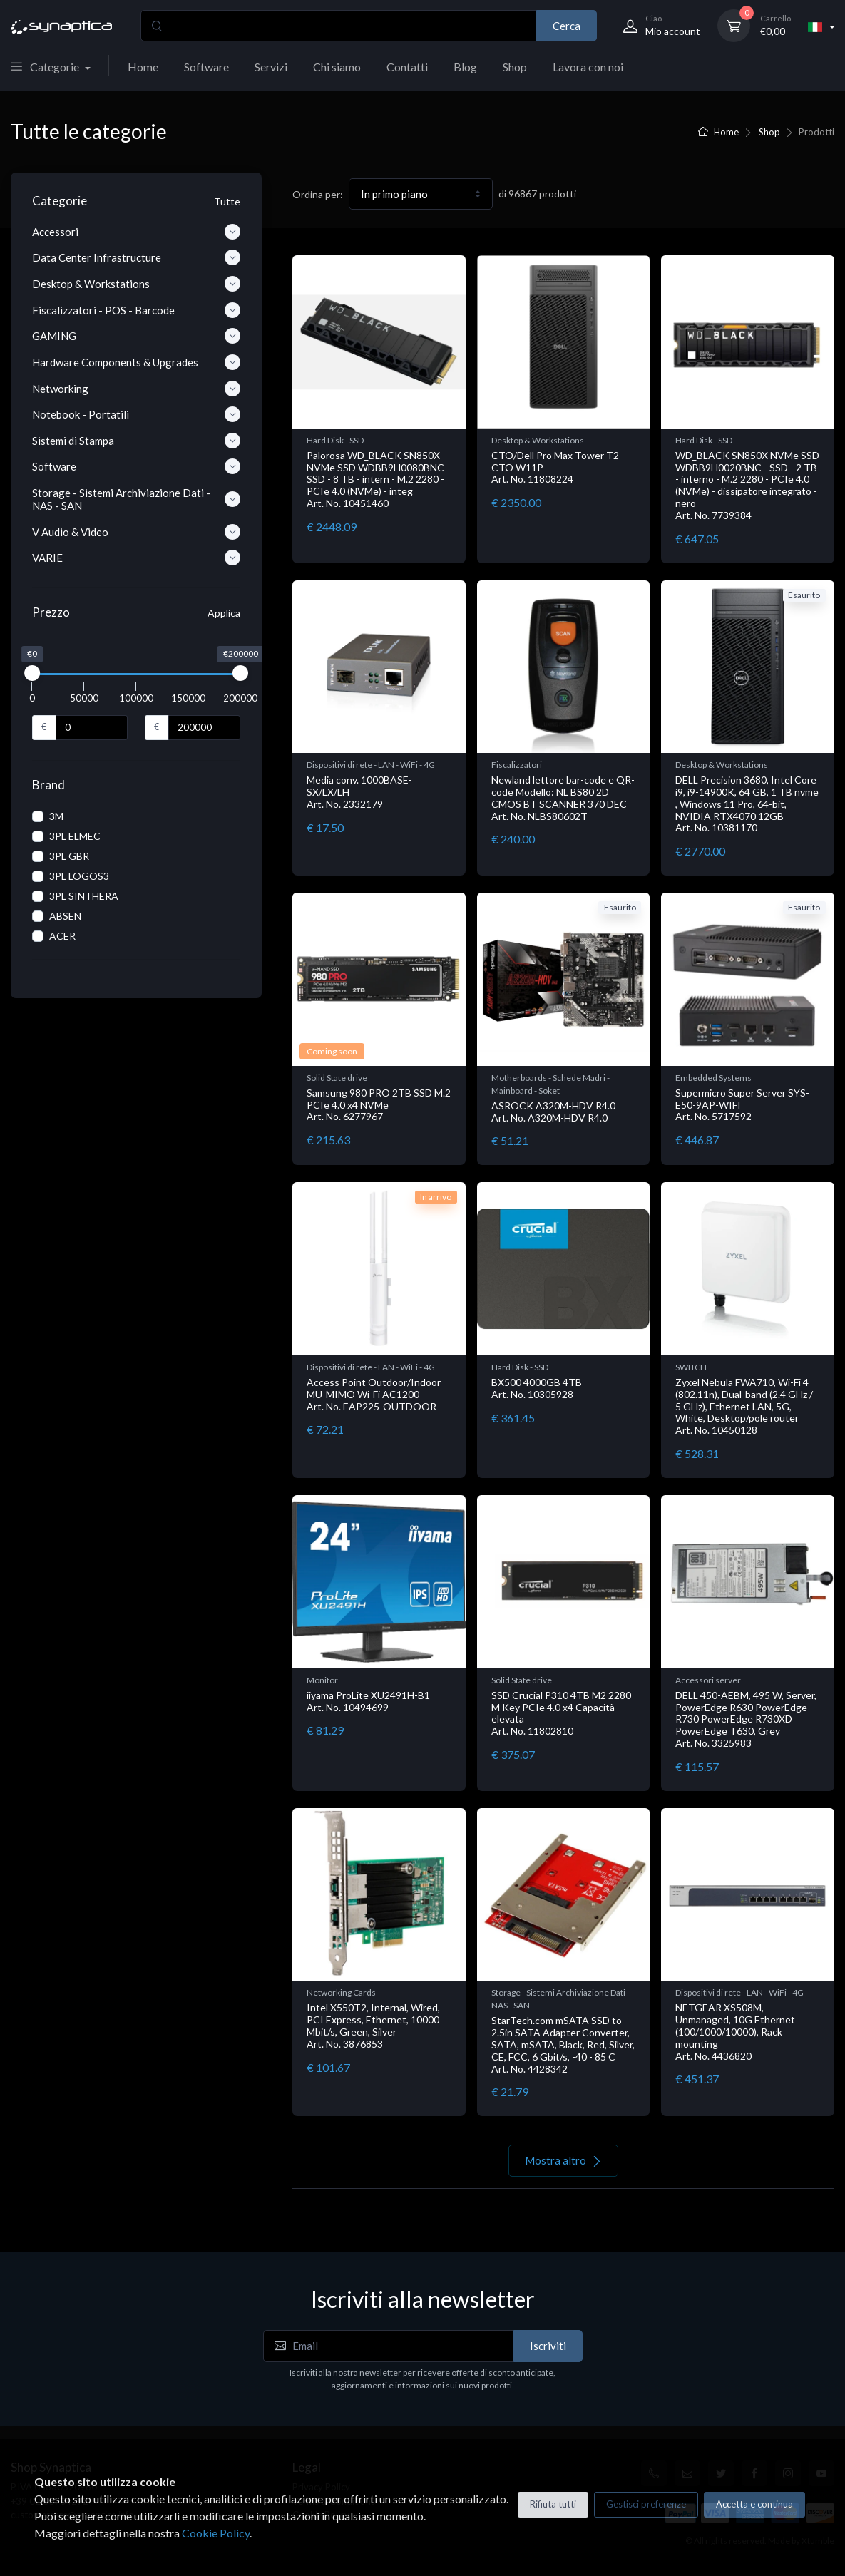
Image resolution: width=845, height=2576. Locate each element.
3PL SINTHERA (83, 896)
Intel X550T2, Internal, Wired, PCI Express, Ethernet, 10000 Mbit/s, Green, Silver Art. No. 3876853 (373, 2025)
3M (56, 816)
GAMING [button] (136, 336)
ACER (62, 936)
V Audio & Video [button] (136, 532)
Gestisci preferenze (646, 2504)
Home (143, 66)
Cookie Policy (216, 2533)
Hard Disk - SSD (335, 440)
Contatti (407, 66)
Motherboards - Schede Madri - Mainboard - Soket (550, 1084)
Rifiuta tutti (553, 2504)
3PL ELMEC (75, 836)
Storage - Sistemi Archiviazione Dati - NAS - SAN (560, 1999)
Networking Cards (341, 1992)
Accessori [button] (136, 232)
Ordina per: (317, 194)
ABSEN (65, 916)
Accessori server (708, 1680)
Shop (515, 66)
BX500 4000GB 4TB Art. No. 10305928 (536, 1388)
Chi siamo (337, 66)
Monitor (322, 1680)
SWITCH (691, 1367)
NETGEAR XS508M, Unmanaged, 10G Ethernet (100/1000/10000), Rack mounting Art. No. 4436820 (735, 2031)
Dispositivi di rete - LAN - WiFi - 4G (371, 764)
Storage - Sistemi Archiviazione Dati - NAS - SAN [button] (136, 499)
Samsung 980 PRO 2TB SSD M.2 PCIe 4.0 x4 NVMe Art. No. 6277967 (379, 1105)
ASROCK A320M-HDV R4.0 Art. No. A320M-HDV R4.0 (553, 1111)
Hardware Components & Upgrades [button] (136, 362)
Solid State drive (337, 1077)
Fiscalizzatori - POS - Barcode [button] (136, 310)
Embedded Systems (713, 1077)
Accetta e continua (754, 2504)
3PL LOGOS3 (79, 876)
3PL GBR (69, 856)
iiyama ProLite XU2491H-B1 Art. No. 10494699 (368, 1701)
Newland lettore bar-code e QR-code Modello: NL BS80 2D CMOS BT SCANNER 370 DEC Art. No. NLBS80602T (563, 797)
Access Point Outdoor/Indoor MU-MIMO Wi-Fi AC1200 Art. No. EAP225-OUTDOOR (374, 1394)
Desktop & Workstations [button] (136, 284)
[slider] (32, 673)
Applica (224, 613)
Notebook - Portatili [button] (136, 414)
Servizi (271, 66)
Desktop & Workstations (537, 440)
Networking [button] (136, 388)
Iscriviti (548, 2345)
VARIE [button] (136, 557)
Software (206, 66)
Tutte (227, 201)
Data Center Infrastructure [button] (136, 257)
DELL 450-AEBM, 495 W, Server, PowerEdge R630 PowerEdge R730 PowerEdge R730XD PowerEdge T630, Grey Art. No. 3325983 (745, 1719)
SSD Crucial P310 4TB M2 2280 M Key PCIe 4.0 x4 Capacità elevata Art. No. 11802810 (561, 1713)
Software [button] (136, 466)
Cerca (566, 25)
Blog (465, 66)
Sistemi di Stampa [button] (136, 440)
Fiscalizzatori (516, 764)
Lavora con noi (588, 66)
